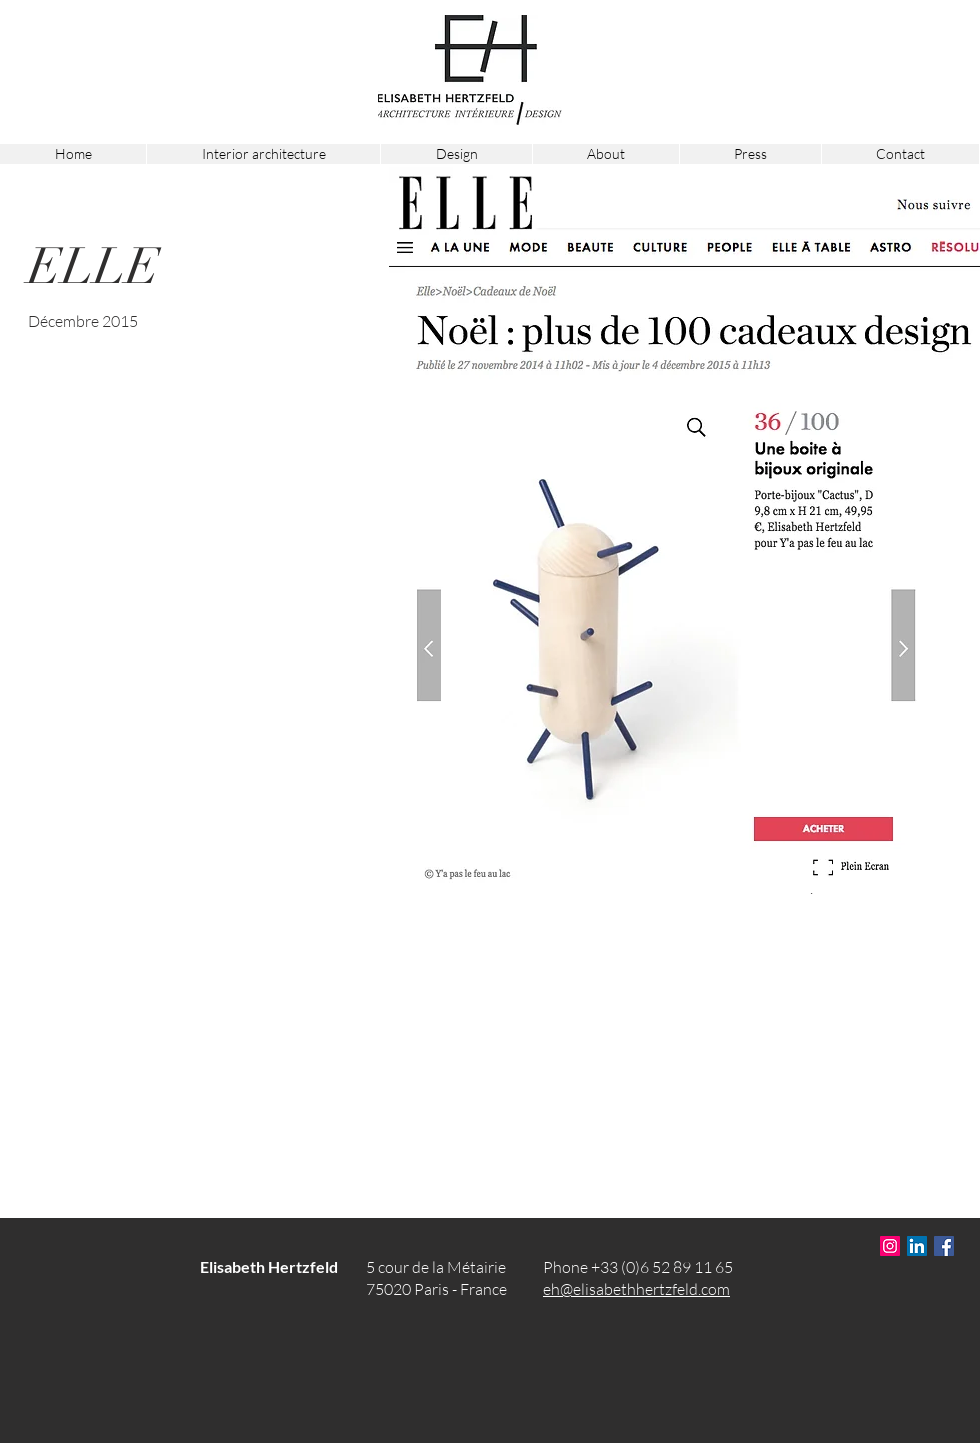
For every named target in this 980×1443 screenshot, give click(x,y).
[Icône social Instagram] (890, 1246)
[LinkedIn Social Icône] (917, 1246)
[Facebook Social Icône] (944, 1246)
